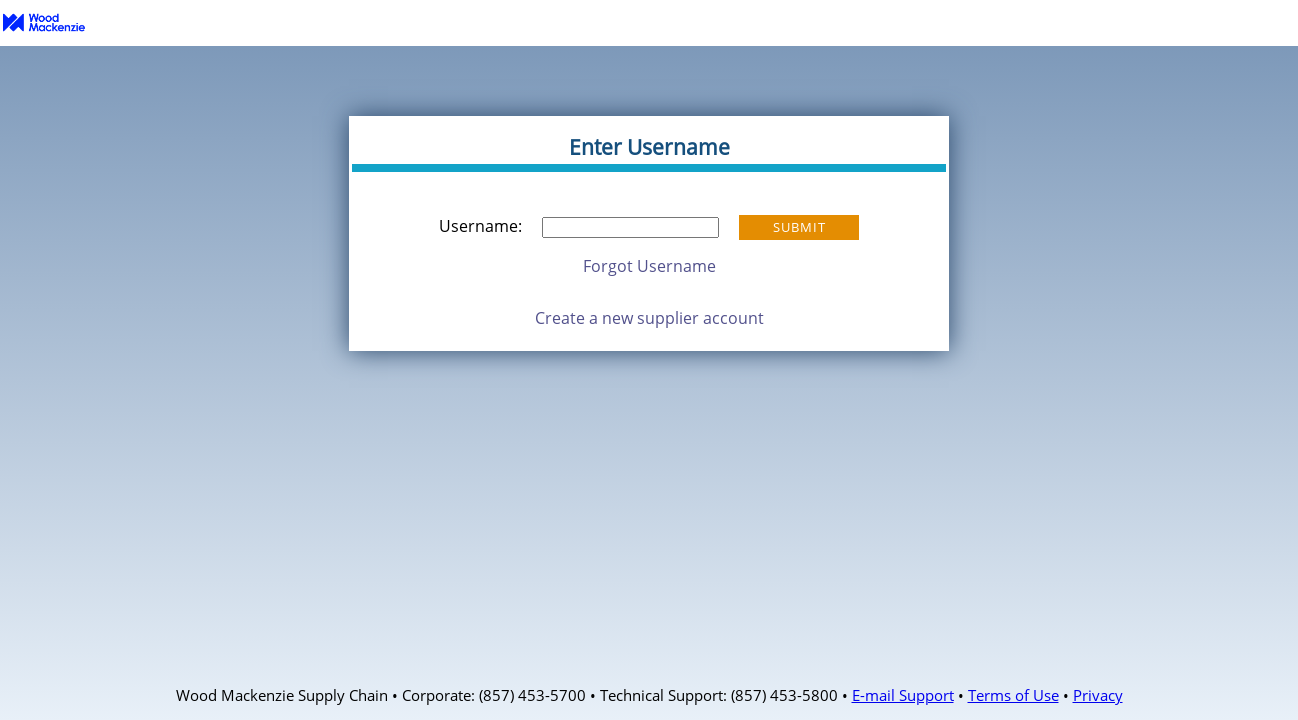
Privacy (1098, 695)
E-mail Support (903, 695)
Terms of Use (1013, 695)
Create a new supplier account (649, 318)
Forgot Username (649, 266)
